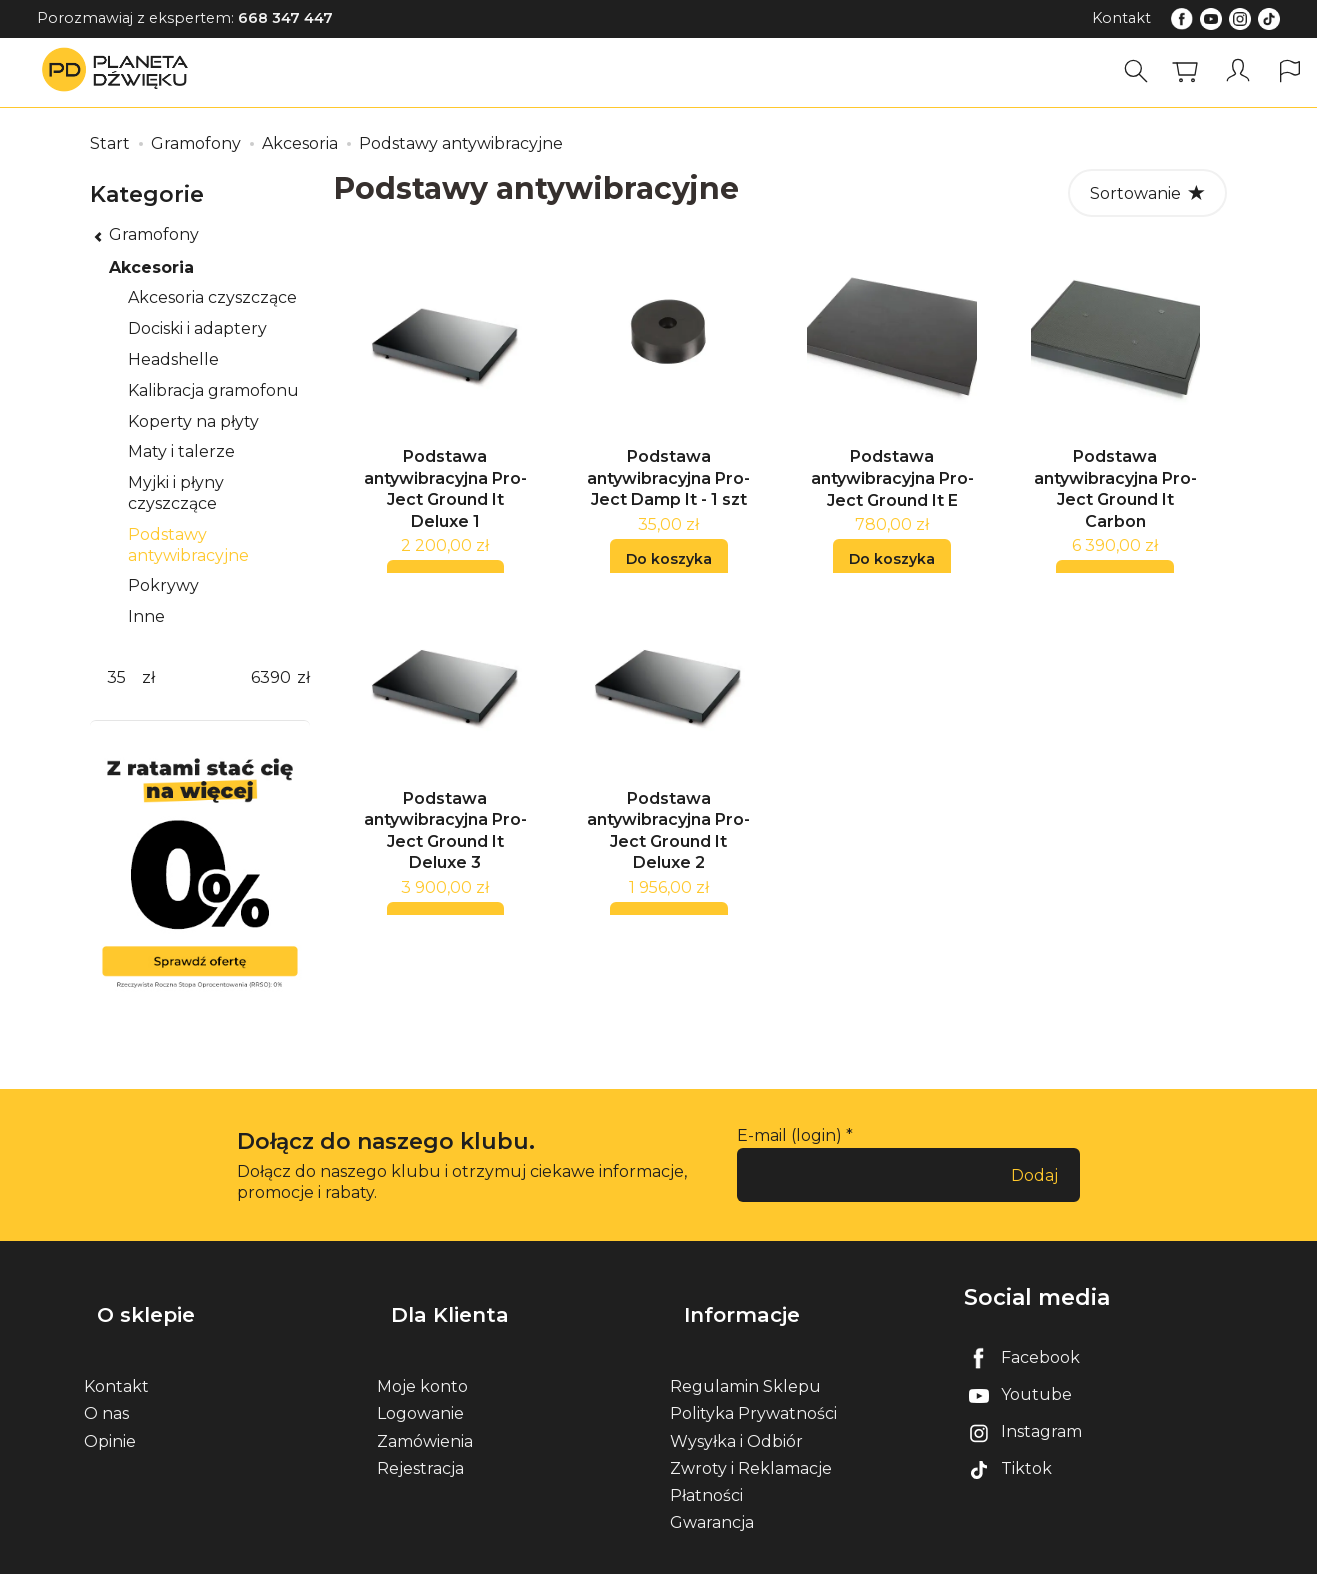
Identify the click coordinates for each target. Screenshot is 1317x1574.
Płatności (706, 1462)
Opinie (110, 1408)
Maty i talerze (181, 451)
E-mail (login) (789, 1135)
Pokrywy (163, 585)
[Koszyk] (1194, 71)
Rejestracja (420, 1435)
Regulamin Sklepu (745, 1353)
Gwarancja (712, 1489)
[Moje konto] (1243, 71)
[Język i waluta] (1292, 71)
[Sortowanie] (1147, 193)
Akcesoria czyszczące (212, 297)
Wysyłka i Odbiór (736, 1408)
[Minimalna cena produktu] (116, 678)
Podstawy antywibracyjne (188, 545)
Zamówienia (425, 1408)
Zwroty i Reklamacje (751, 1435)
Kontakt (1121, 18)
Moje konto (422, 1353)
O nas (106, 1380)
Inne (146, 616)
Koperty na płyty (193, 421)
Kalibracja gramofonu (213, 390)
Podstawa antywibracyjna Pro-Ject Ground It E (892, 490)
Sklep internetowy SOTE (1155, 1553)
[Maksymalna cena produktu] (271, 678)
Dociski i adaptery (197, 328)
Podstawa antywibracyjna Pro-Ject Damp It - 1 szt (668, 490)
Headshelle (173, 359)
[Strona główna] (120, 71)
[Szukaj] (1145, 71)
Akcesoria (151, 267)
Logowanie (420, 1380)
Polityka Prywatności (753, 1380)
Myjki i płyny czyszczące (176, 493)
